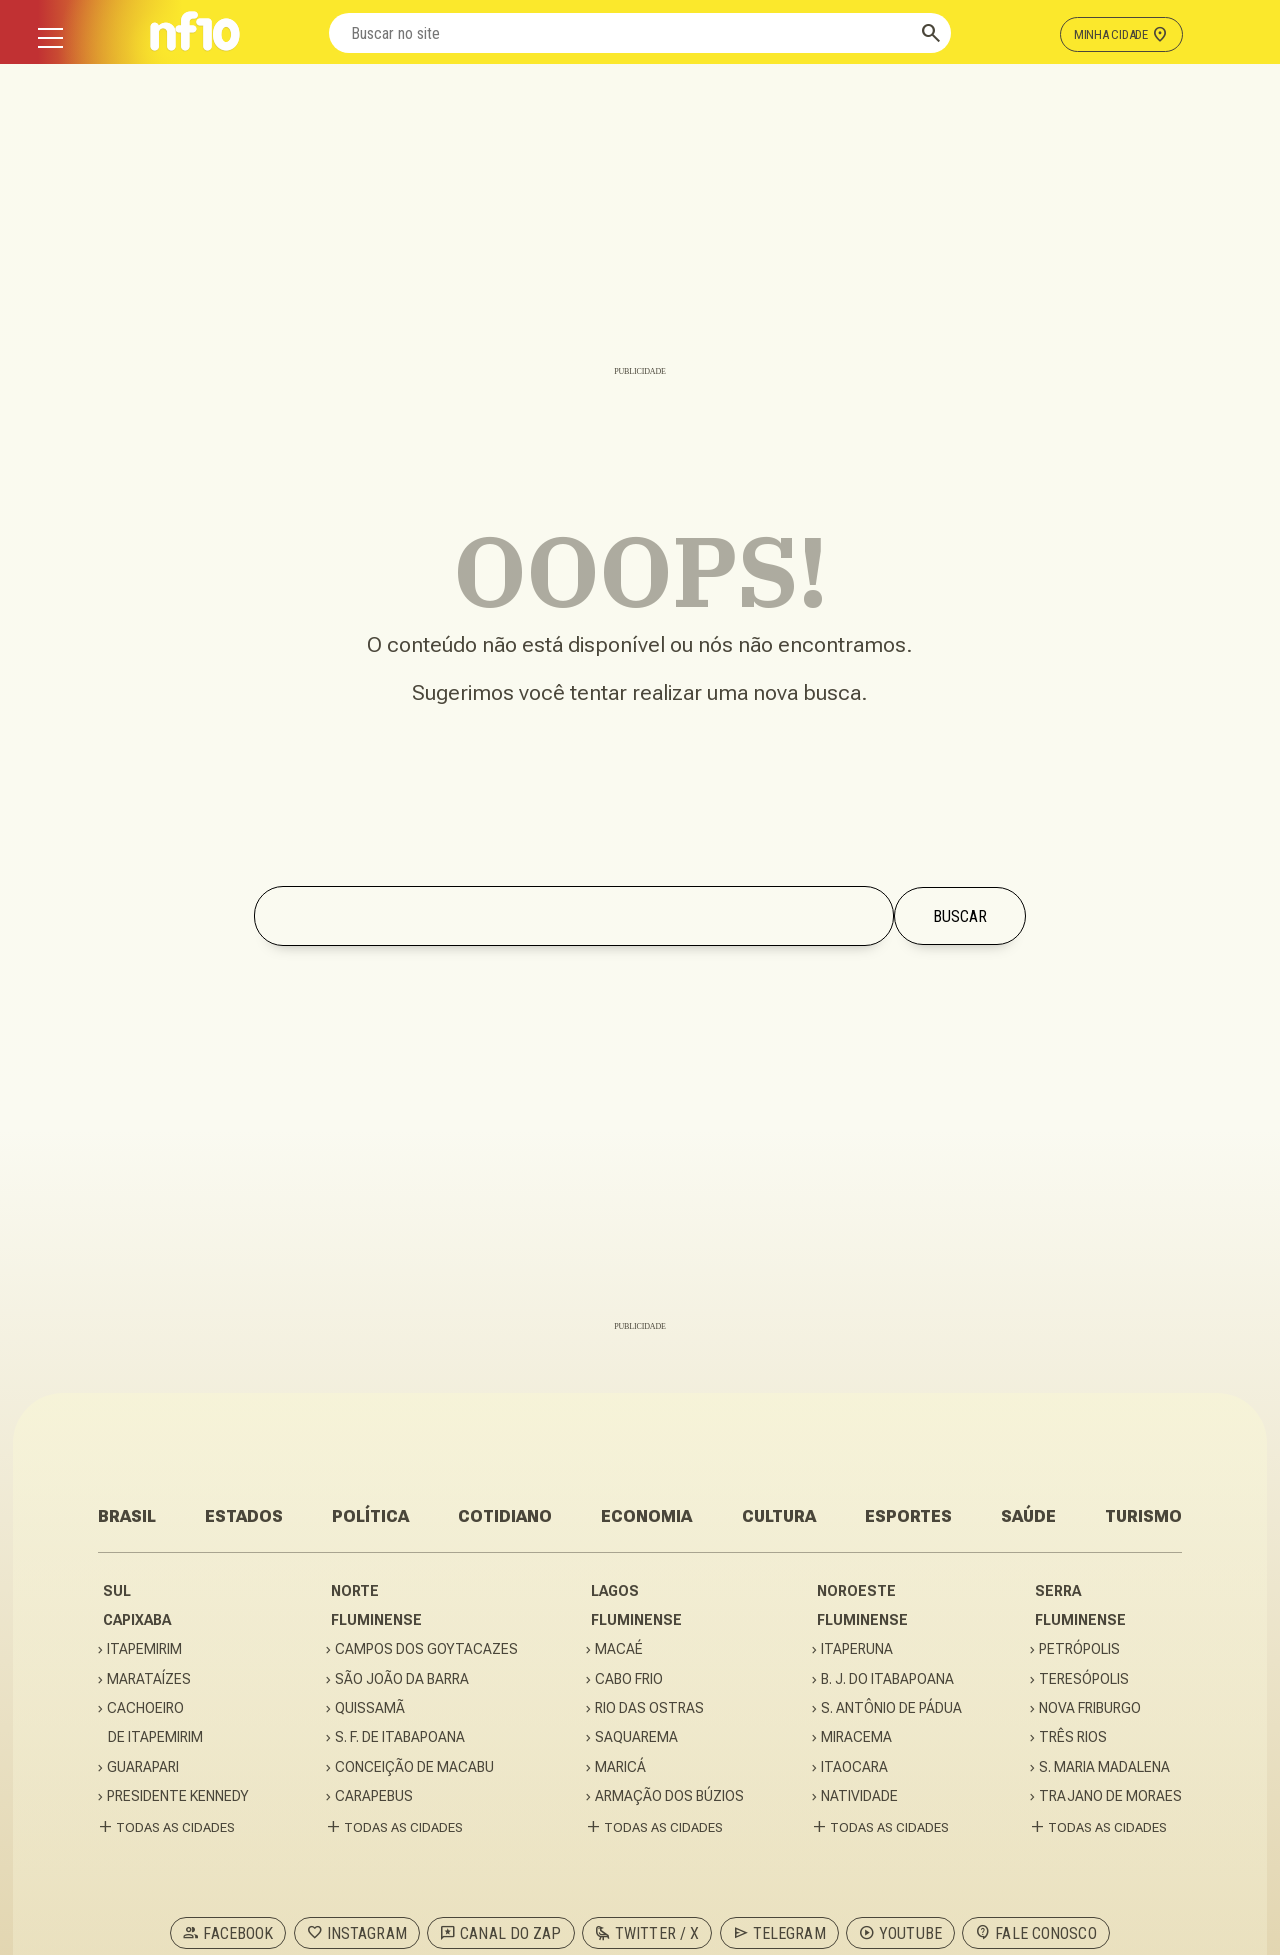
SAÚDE (1028, 1516)
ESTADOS (244, 1516)
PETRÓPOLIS (1080, 1649)
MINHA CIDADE (1121, 34)
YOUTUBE (900, 1933)
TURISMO (1143, 1516)
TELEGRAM (779, 1933)
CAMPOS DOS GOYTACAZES (427, 1649)
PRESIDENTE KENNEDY (183, 1796)
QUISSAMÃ (370, 1708)
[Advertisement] (640, 225)
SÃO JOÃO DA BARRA (402, 1679)
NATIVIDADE (860, 1796)
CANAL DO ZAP (500, 1933)
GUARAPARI (143, 1767)
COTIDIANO (505, 1516)
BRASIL (127, 1516)
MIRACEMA (857, 1737)
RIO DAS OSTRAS (650, 1708)
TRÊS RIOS (1073, 1737)
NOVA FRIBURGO (1090, 1708)
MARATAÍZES (149, 1679)
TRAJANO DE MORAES (1111, 1796)
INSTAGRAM (357, 1933)
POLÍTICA (370, 1516)
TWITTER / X (647, 1933)
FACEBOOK (228, 1933)
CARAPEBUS (374, 1796)
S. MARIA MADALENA (1105, 1767)
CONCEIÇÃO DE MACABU (415, 1767)
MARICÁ (621, 1767)
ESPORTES (908, 1516)
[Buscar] (931, 33)
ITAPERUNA (857, 1649)
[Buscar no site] (620, 33)
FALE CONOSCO (1035, 1933)
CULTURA (779, 1516)
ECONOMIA (646, 1516)
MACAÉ (619, 1649)
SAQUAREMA (637, 1737)
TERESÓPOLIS (1084, 1679)
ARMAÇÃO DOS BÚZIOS (670, 1796)
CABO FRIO (629, 1679)
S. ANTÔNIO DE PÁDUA (892, 1708)
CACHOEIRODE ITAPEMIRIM (155, 1722)
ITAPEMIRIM (145, 1649)
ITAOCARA (855, 1767)
